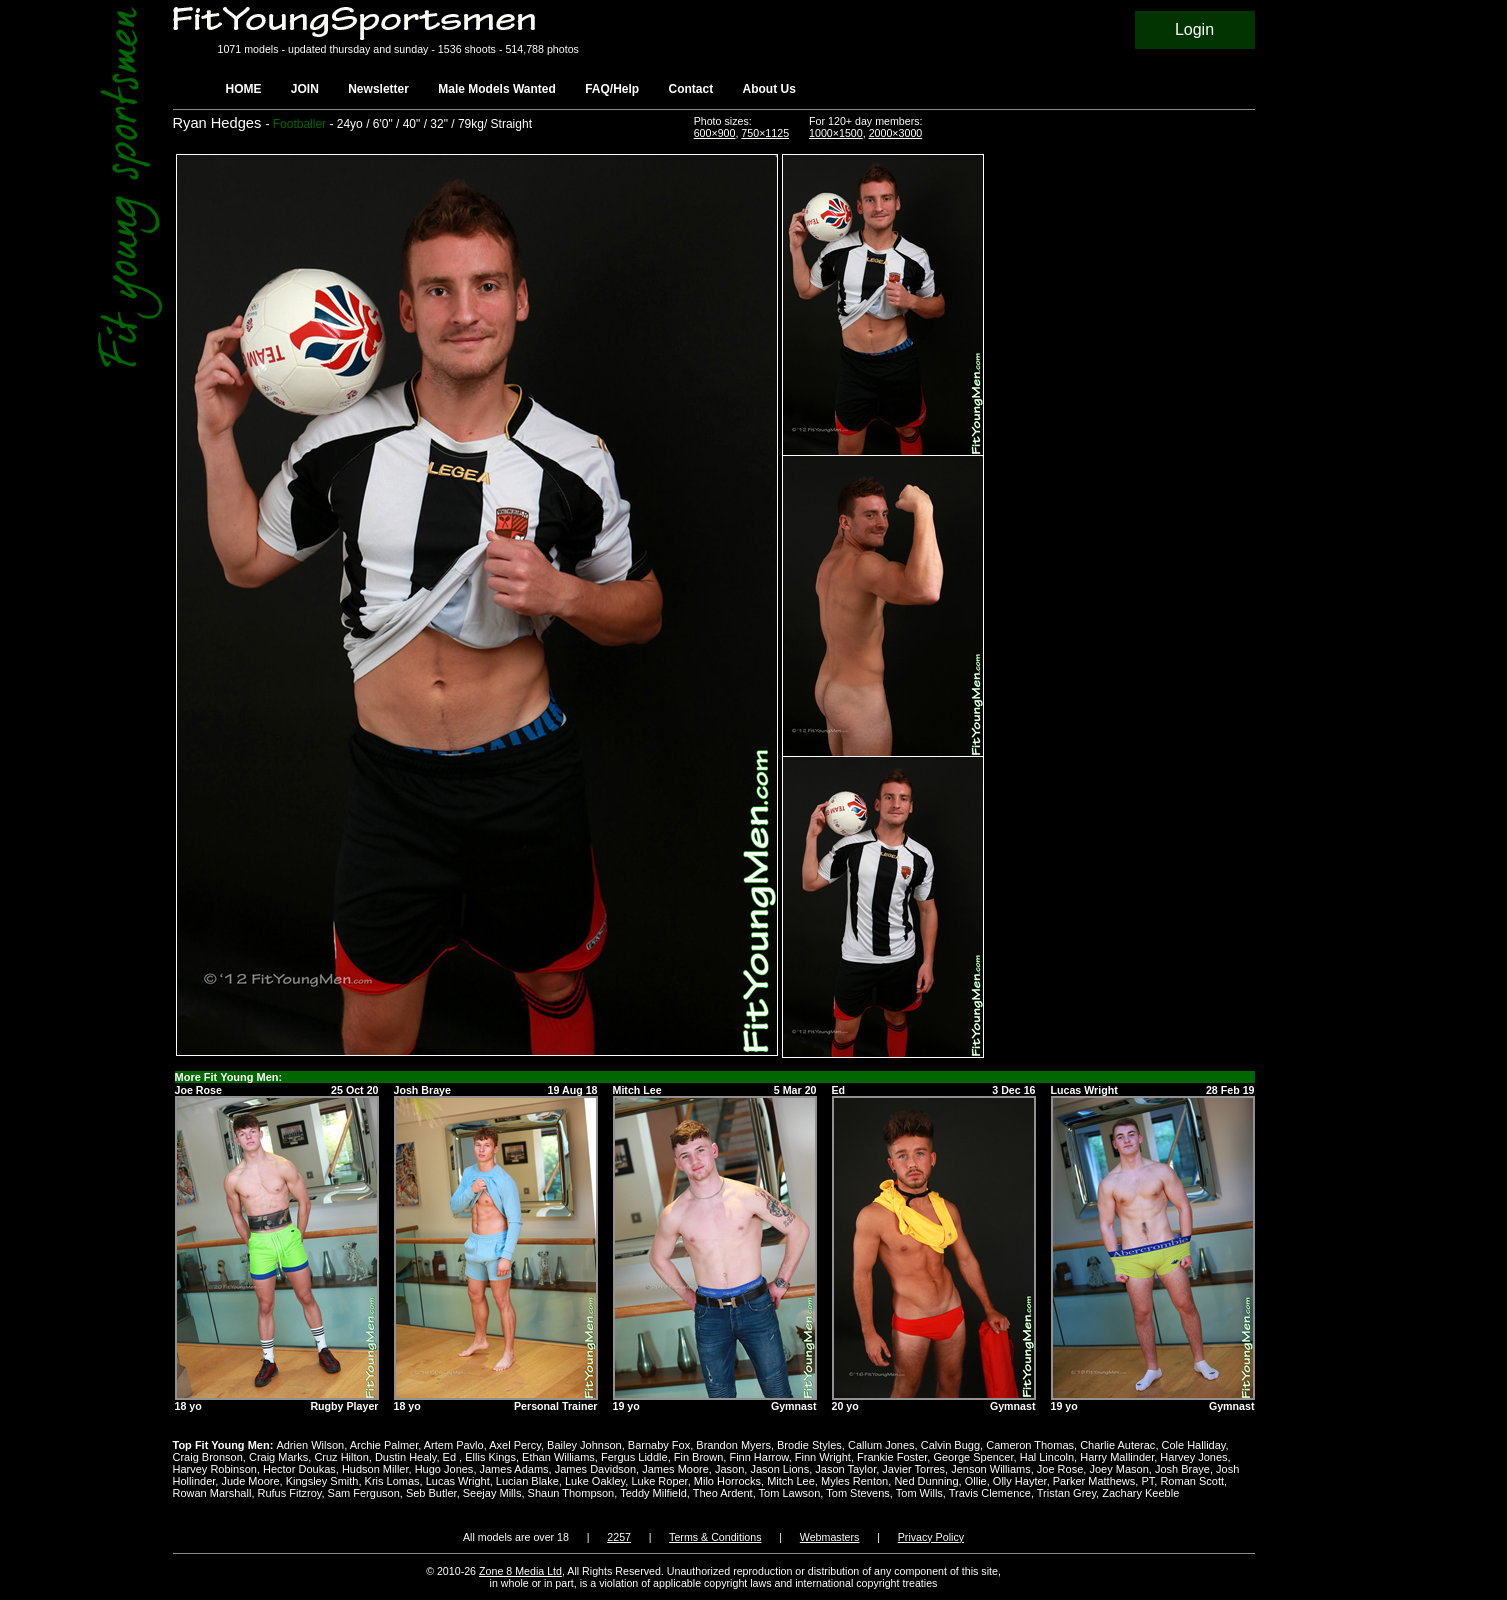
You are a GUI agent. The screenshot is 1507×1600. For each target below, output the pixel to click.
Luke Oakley (595, 1481)
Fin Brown (699, 1457)
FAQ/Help (612, 89)
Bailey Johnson (584, 1445)
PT (1147, 1481)
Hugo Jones (444, 1469)
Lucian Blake (527, 1481)
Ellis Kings (490, 1457)
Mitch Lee (791, 1481)
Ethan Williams (558, 1457)
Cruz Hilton (341, 1457)
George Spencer (973, 1457)
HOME (244, 89)
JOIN (305, 89)
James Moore (675, 1469)
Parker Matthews (1094, 1481)
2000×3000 (896, 133)
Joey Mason (1118, 1469)
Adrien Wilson (310, 1445)
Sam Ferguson (364, 1493)
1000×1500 (836, 133)
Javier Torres (913, 1469)
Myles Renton (854, 1481)
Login (1194, 29)
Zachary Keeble (1140, 1493)
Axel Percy (515, 1445)
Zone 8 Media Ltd (520, 1571)
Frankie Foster (892, 1457)
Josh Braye (1182, 1469)
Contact (691, 89)
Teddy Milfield (653, 1493)
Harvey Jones (1193, 1457)
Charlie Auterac (1117, 1445)
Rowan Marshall (212, 1493)
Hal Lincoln (1047, 1457)
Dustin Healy (406, 1457)
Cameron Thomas (1030, 1445)
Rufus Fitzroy (290, 1493)
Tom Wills (919, 1493)
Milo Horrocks (727, 1481)
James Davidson (595, 1469)
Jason (729, 1469)
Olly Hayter (1020, 1481)
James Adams (514, 1469)
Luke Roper (659, 1481)
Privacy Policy (931, 1537)
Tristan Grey (1066, 1493)
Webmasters (830, 1537)
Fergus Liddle (634, 1457)
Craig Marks (278, 1457)
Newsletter (378, 89)
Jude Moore (250, 1481)
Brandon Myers (733, 1445)
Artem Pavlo (454, 1445)
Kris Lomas (392, 1481)
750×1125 (765, 133)
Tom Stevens (858, 1493)
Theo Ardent (723, 1493)
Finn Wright (823, 1457)
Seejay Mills (492, 1493)
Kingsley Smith (322, 1481)
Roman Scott (1192, 1481)
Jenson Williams (990, 1469)
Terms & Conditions (715, 1537)
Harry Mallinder (1117, 1457)
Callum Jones (881, 1445)
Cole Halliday (1194, 1445)
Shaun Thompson (571, 1493)
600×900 (715, 133)
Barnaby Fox (659, 1445)
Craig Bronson (208, 1457)
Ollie (976, 1481)
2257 (619, 1537)
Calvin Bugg (950, 1445)
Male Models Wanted (497, 89)
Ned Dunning (926, 1481)
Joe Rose (1060, 1469)
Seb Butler (431, 1493)
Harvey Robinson (215, 1469)
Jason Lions (779, 1469)
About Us (769, 89)
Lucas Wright (458, 1481)
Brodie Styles (809, 1445)
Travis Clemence (990, 1493)
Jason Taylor (845, 1469)
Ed (451, 1457)
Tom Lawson (790, 1493)
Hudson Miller (375, 1469)
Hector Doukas (299, 1469)
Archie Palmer (384, 1445)
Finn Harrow (758, 1457)
